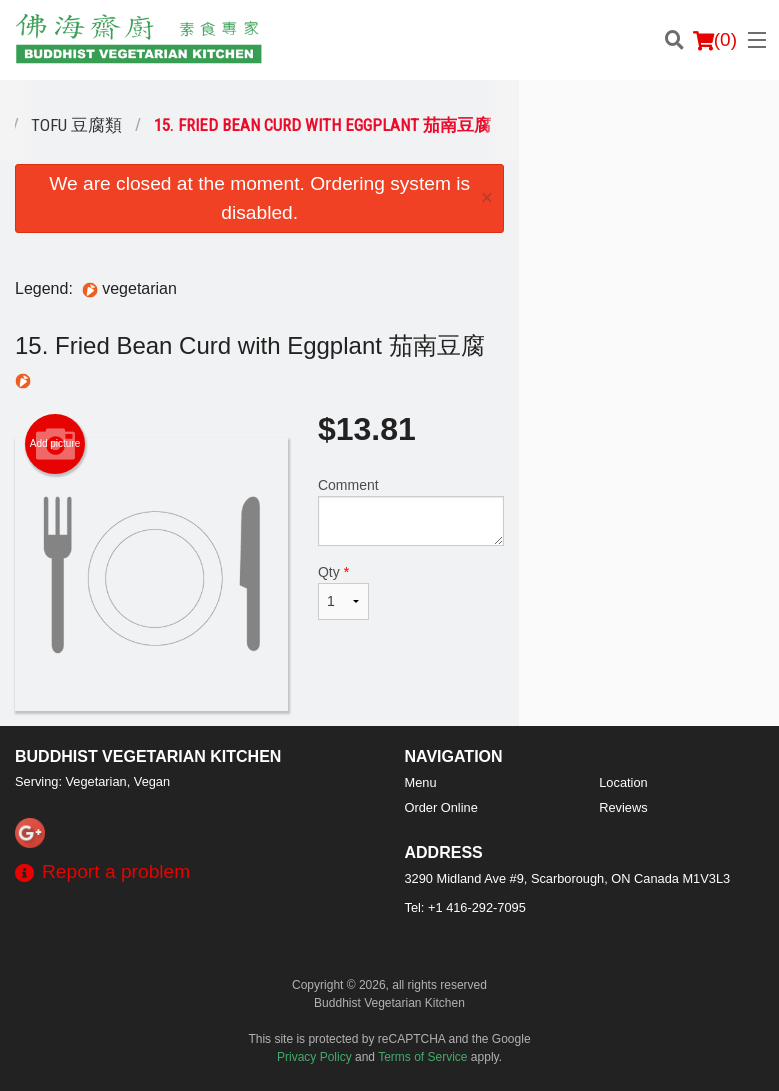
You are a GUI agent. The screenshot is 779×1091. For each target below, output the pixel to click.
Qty (343, 592)
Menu (421, 782)
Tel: (465, 907)
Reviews (623, 807)
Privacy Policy (314, 1057)
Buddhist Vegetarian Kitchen (148, 756)
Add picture (55, 444)
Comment (411, 511)
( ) (715, 40)
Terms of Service (422, 1057)
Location (623, 782)
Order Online (441, 807)
